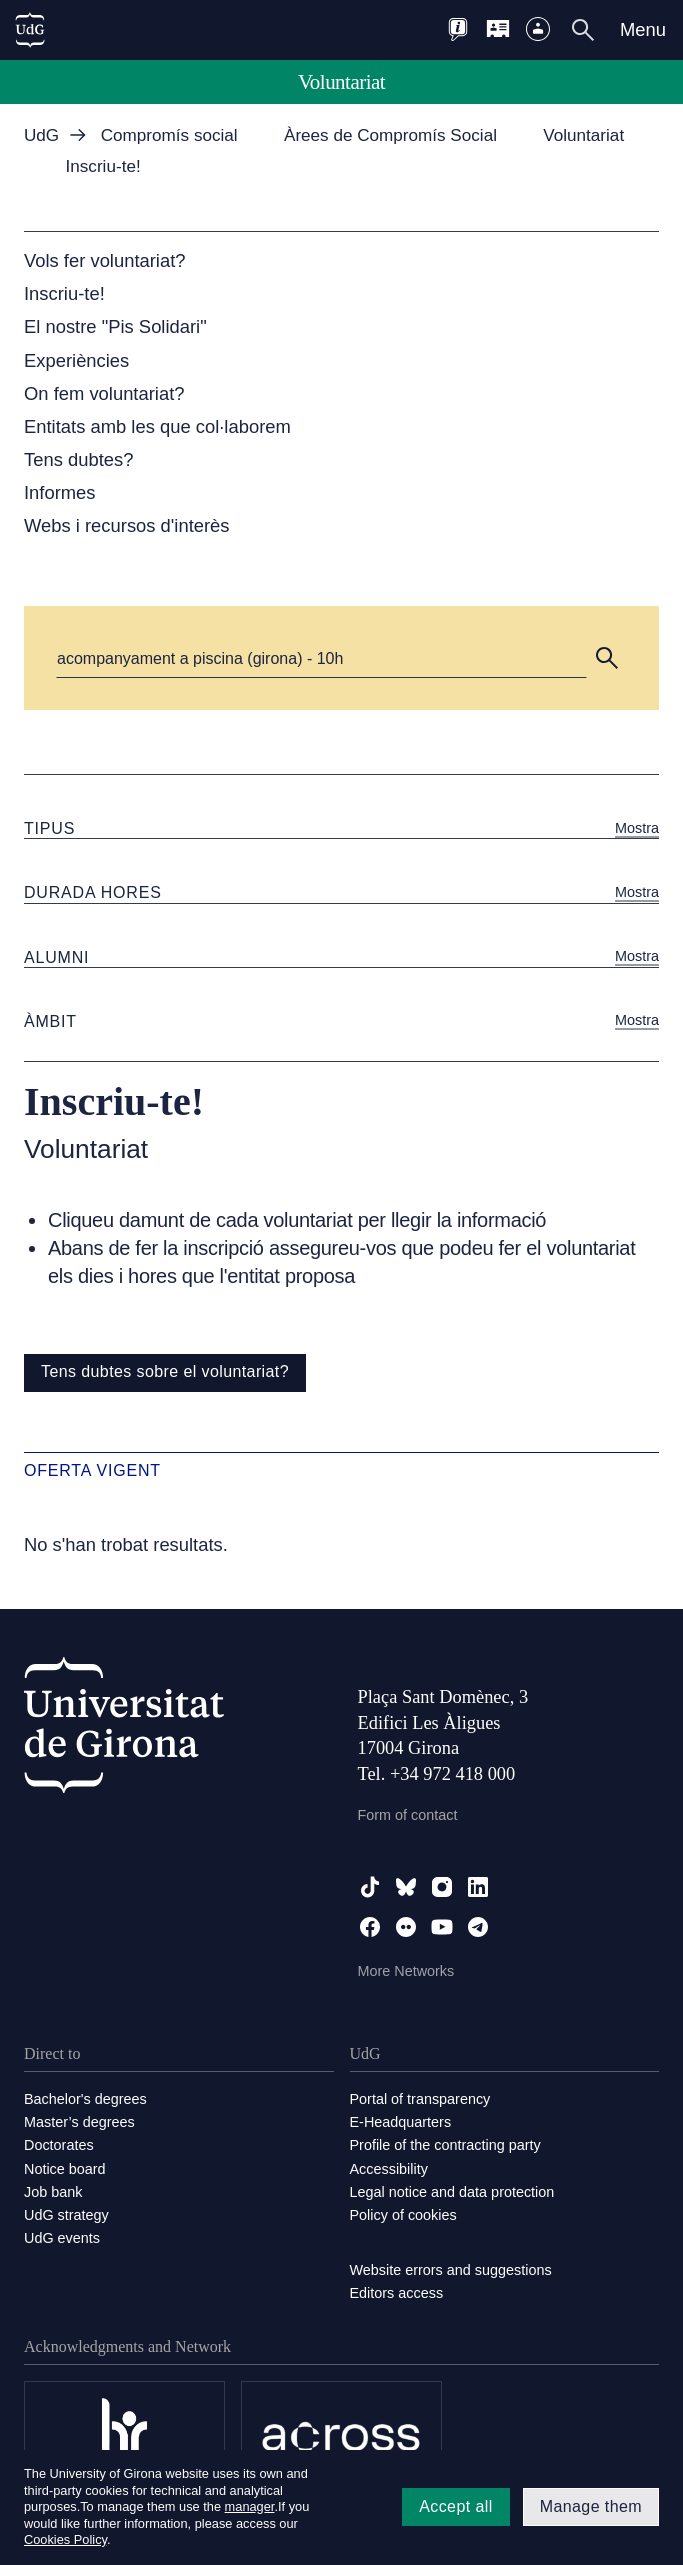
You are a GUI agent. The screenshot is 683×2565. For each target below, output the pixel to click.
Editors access (397, 2293)
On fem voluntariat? (104, 393)
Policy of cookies (403, 2215)
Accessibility (389, 2169)
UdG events (62, 2238)
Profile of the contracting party (445, 2145)
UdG (41, 135)
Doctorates (59, 2145)
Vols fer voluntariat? (105, 260)
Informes (60, 492)
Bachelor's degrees (85, 2099)
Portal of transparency (420, 2099)
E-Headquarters (401, 2122)
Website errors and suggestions (451, 2270)
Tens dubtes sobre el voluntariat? (165, 1371)
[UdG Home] (30, 30)
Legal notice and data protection (452, 2192)
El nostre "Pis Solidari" (115, 326)
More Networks (406, 1971)
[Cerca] (321, 658)
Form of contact (408, 1815)
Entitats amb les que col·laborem (157, 426)
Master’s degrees (79, 2122)
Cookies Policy (65, 2539)
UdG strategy (66, 2215)
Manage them (591, 2506)
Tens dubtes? (78, 459)
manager (250, 2506)
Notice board (65, 2169)
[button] (607, 658)
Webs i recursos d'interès (127, 525)
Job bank (53, 2192)
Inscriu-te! (64, 293)
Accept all (455, 2506)
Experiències (76, 360)
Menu (643, 29)
